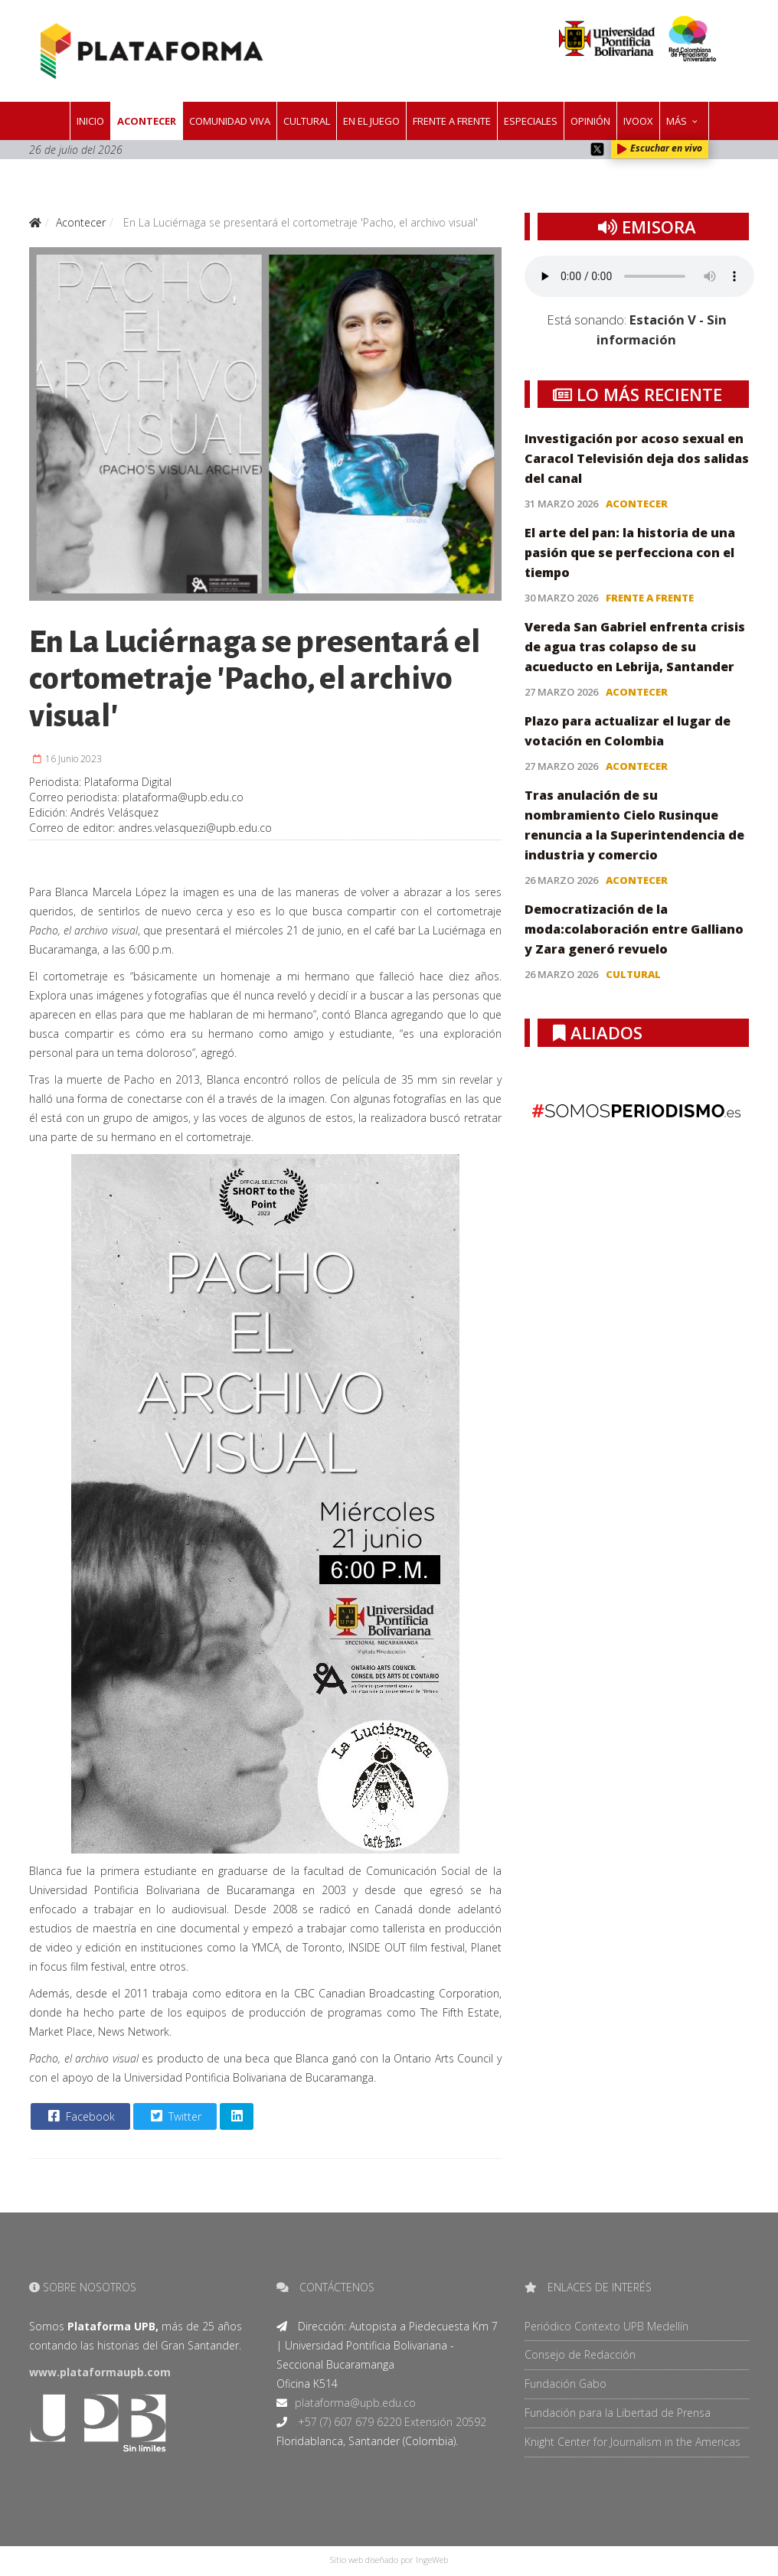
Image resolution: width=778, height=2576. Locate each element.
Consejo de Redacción (580, 2354)
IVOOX (638, 121)
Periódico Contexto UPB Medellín (606, 2326)
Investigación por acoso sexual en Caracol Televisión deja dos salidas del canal (637, 458)
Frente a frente (452, 121)
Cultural (306, 121)
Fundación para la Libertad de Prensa (618, 2412)
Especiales (530, 121)
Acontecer (146, 121)
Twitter (174, 2116)
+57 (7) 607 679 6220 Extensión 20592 (390, 2422)
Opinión (590, 121)
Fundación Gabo (565, 2383)
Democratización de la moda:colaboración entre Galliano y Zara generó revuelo (634, 929)
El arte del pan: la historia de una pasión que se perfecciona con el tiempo (630, 552)
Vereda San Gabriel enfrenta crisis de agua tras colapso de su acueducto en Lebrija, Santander (635, 646)
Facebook (79, 2116)
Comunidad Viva (229, 121)
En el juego (371, 121)
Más (676, 121)
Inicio (90, 121)
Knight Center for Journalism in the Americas (632, 2441)
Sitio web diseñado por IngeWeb (389, 2559)
